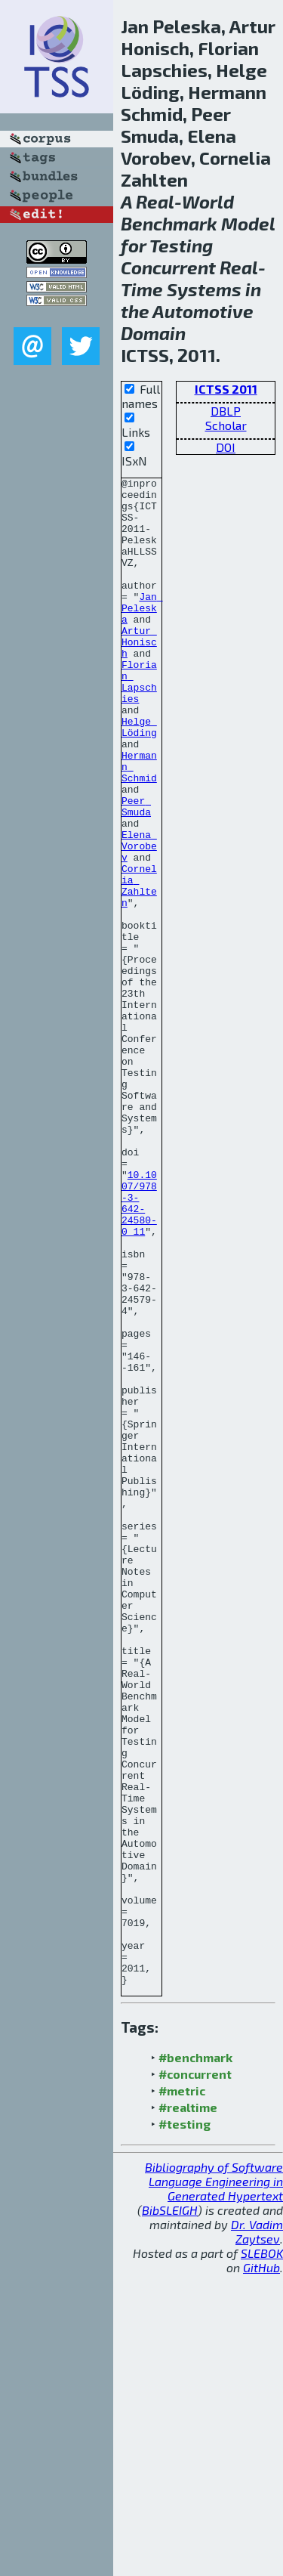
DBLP (226, 411)
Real (155, 201)
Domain (153, 333)
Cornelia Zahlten (139, 968)
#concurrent (195, 2375)
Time (142, 289)
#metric (181, 2392)
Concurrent (168, 267)
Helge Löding (139, 777)
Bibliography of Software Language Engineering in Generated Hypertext (214, 2482)
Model (248, 223)
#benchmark (195, 2359)
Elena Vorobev (139, 920)
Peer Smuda (136, 872)
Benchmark (169, 223)
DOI (225, 447)
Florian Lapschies (139, 723)
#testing (184, 2425)
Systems (204, 289)
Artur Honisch (139, 675)
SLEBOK (262, 2554)
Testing (181, 245)
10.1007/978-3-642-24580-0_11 (139, 1349)
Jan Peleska (142, 634)
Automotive (203, 311)
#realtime (187, 2408)
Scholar (226, 425)
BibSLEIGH (170, 2511)
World (208, 201)
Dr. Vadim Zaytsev (257, 2533)
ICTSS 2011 (226, 389)
